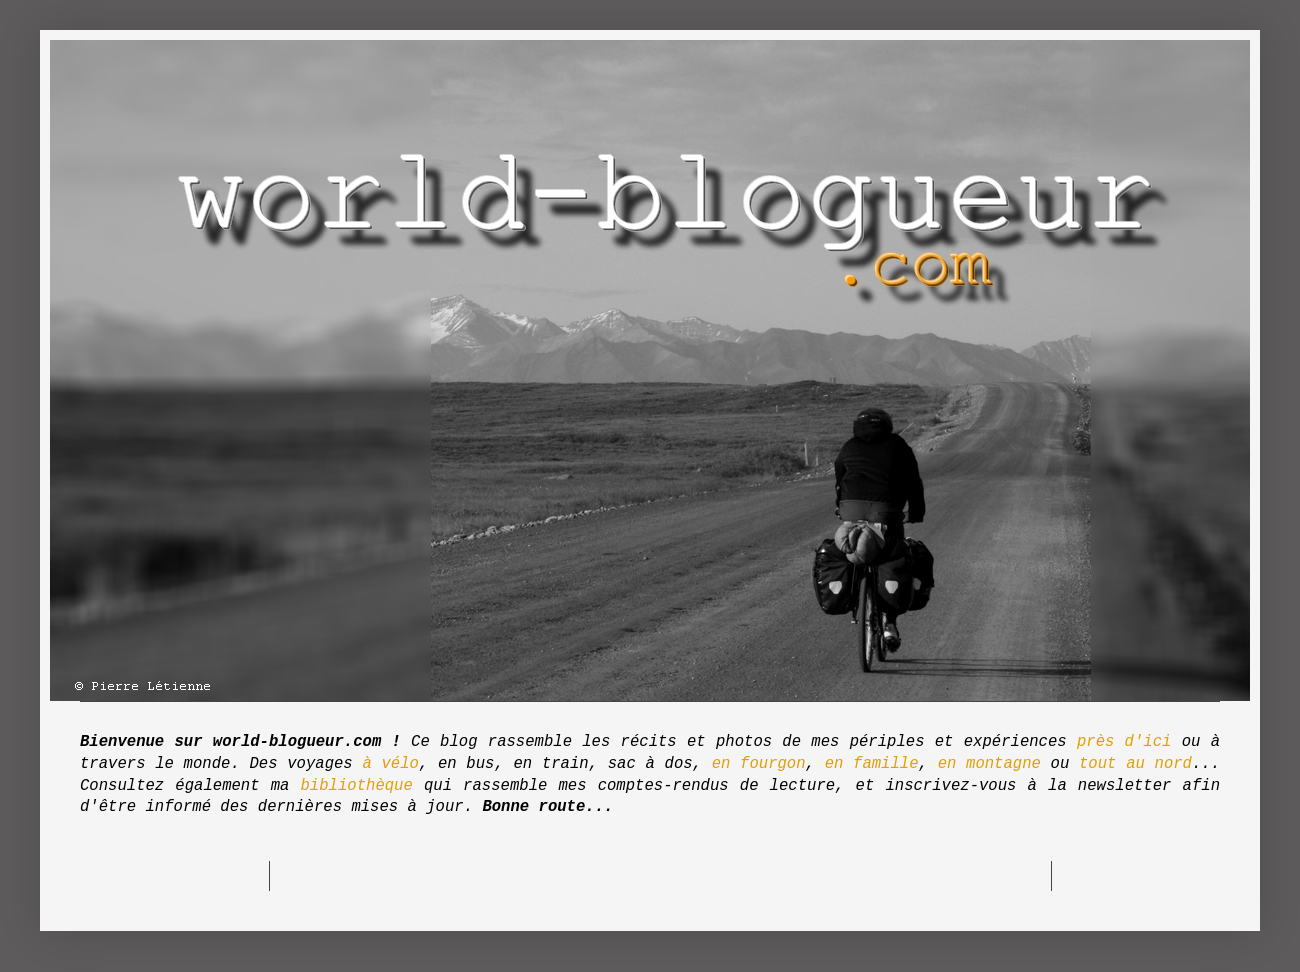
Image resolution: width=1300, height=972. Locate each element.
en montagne (989, 764)
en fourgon (759, 764)
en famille (872, 764)
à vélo (390, 764)
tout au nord (1135, 764)
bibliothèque (357, 786)
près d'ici (1124, 742)
